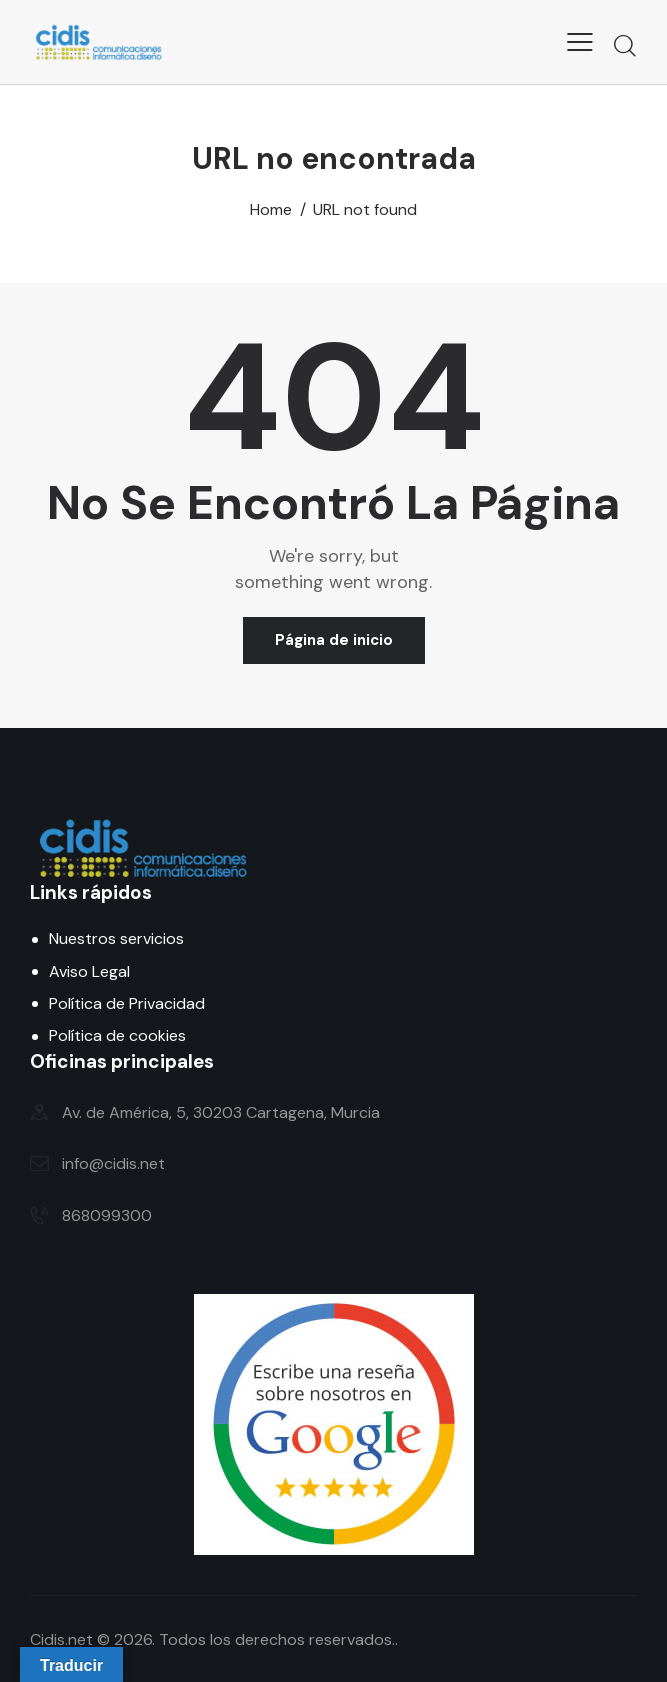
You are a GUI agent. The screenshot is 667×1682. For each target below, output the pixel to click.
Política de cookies (117, 1035)
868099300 (107, 1215)
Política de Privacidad (127, 1003)
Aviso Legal (89, 971)
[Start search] (624, 45)
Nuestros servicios (116, 938)
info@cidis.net (113, 1163)
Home (271, 209)
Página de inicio (334, 640)
